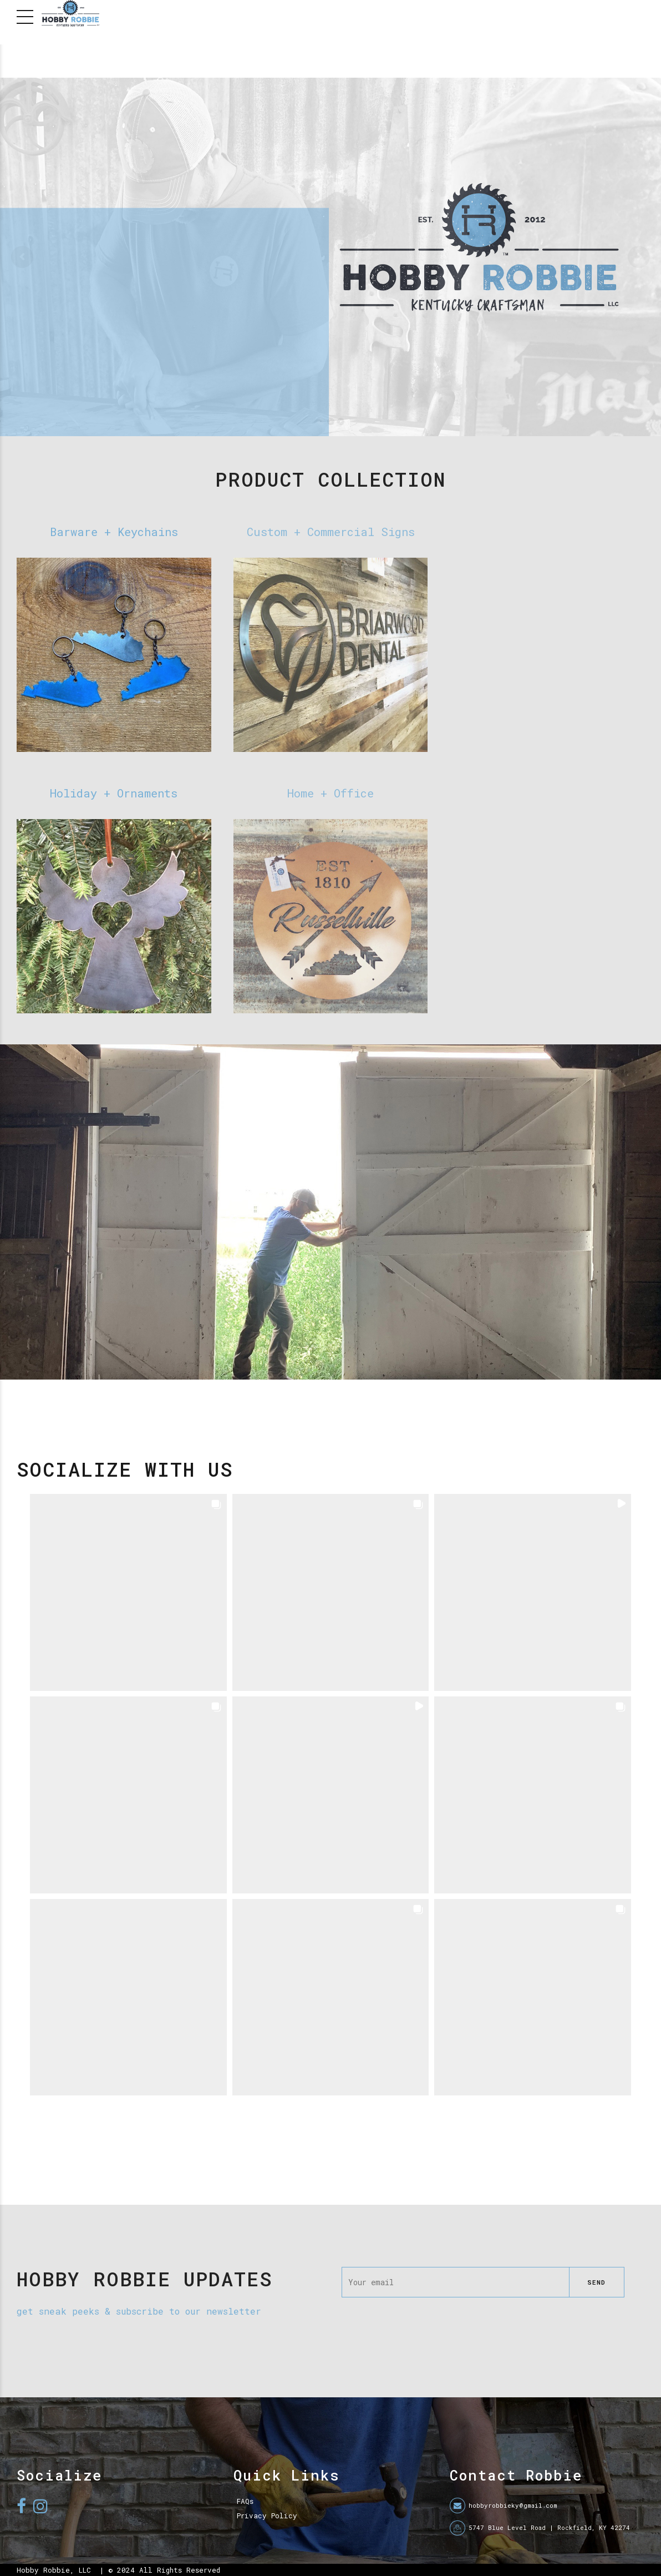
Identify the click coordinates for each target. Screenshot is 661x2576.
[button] (128, 1592)
